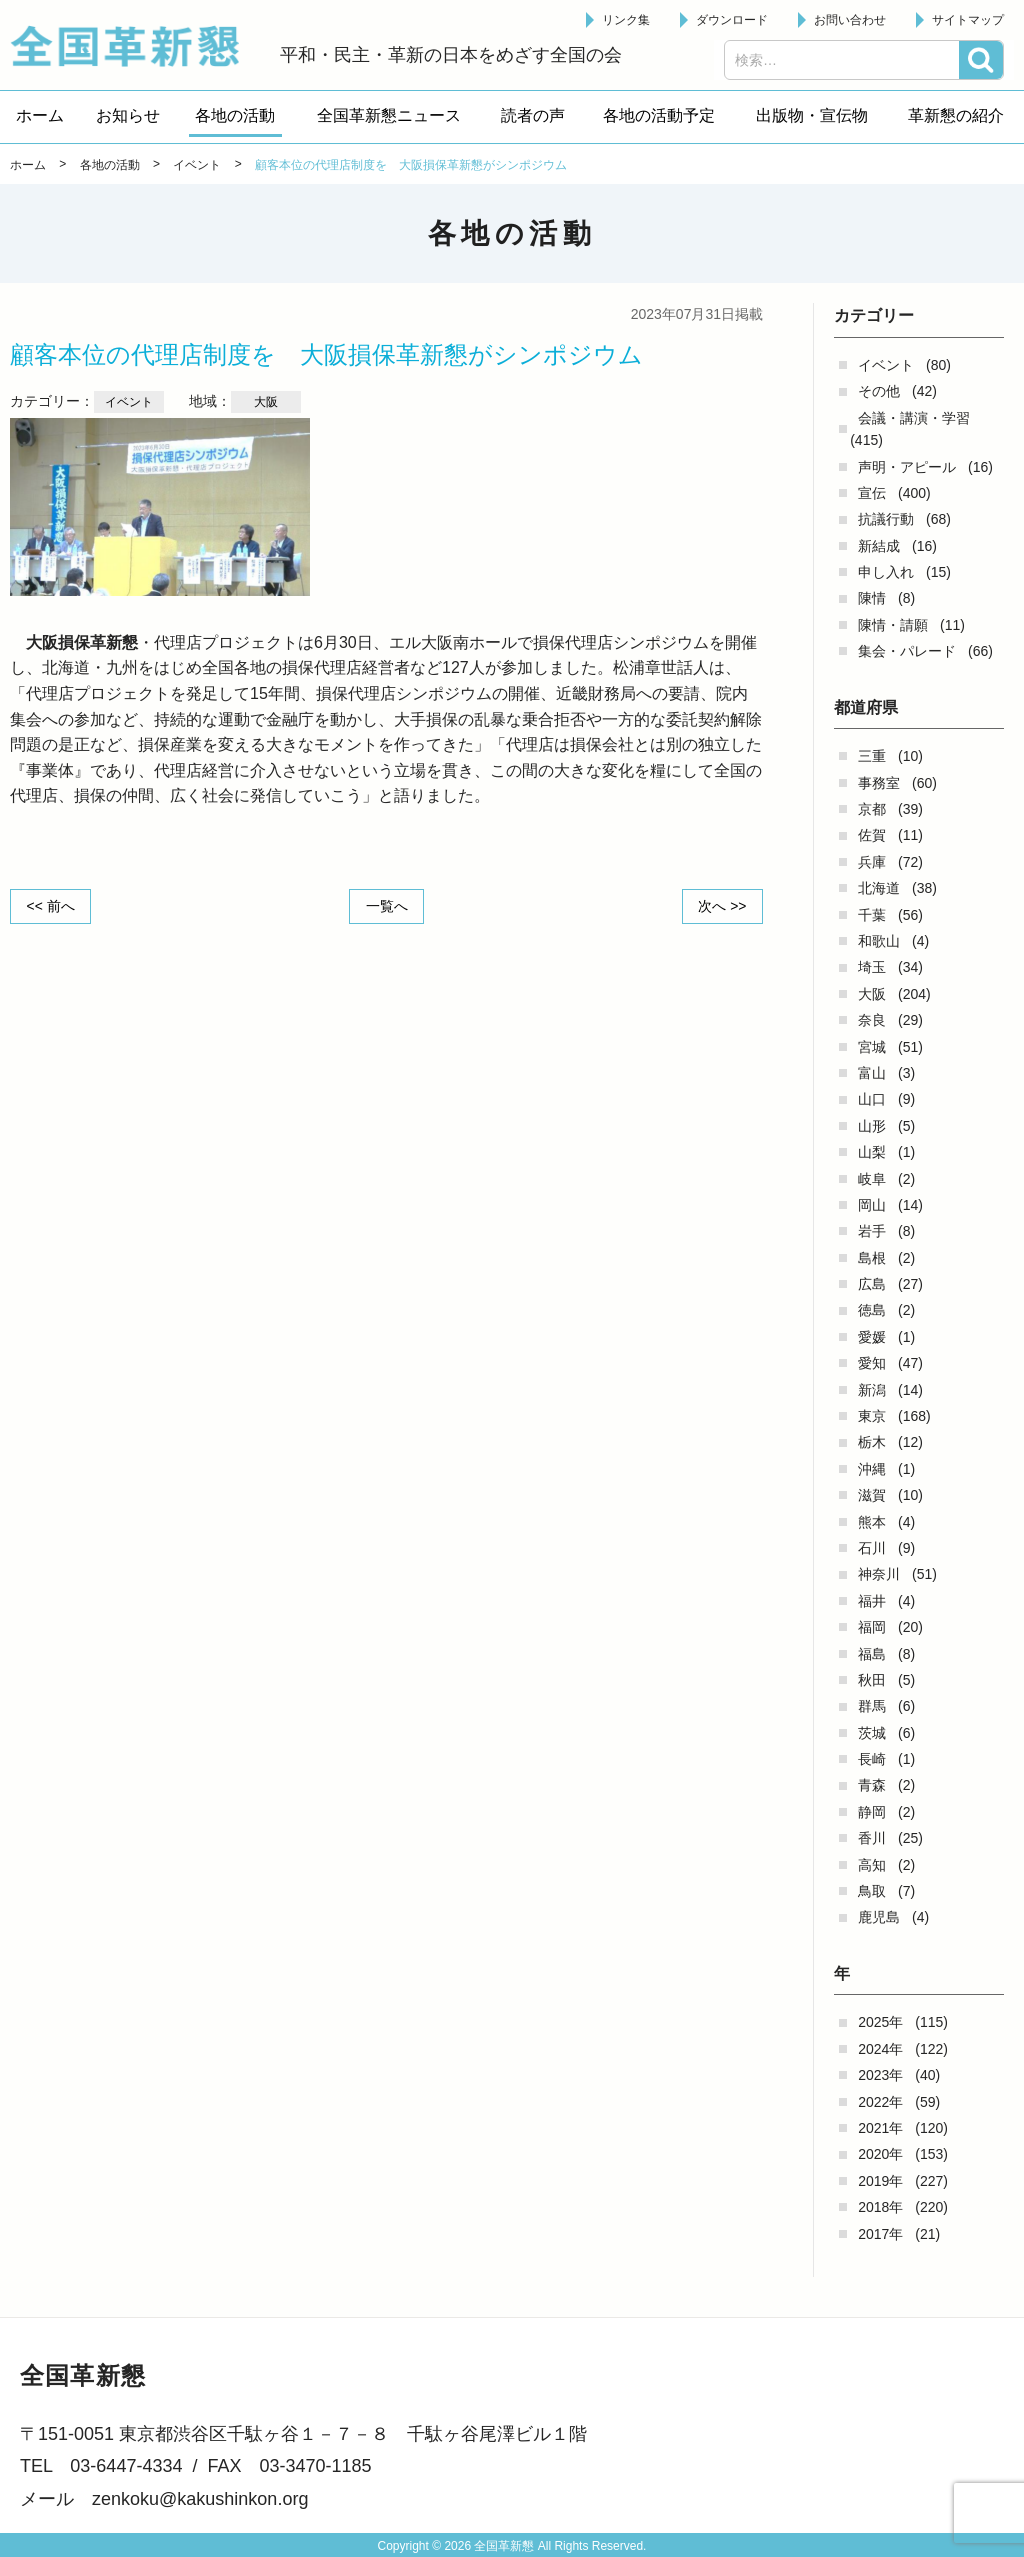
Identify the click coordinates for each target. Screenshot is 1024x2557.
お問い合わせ (850, 20)
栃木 (872, 1442)
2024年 (880, 2049)
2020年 (880, 2154)
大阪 (872, 994)
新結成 (879, 546)
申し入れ (886, 572)
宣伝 (872, 493)
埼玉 (872, 967)
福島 (872, 1654)
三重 (872, 756)
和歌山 (879, 941)
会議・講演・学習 (914, 418)
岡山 (872, 1205)
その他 (879, 391)
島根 (872, 1258)
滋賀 (872, 1495)
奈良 (872, 1020)
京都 (872, 809)
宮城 (872, 1047)
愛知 (872, 1363)
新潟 (872, 1390)
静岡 (872, 1812)
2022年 (880, 2102)
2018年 (880, 2207)
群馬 (872, 1706)
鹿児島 (879, 1917)
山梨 (872, 1152)
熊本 (872, 1522)
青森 (872, 1785)
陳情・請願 (893, 625)
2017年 (880, 2234)
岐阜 (872, 1179)
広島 (872, 1284)
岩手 (872, 1231)
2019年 (880, 2181)
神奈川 (879, 1574)
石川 (872, 1548)
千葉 (872, 915)
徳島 (872, 1310)
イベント (886, 365)
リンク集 (626, 20)
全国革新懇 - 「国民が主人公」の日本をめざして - (135, 46)
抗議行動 (886, 519)
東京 (872, 1416)
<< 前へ (51, 906)
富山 (872, 1073)
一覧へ (387, 906)
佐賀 (872, 835)
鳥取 (872, 1891)
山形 (872, 1126)
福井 (872, 1601)
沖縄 (872, 1469)
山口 (872, 1099)
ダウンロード (732, 20)
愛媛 (872, 1337)
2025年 (880, 2022)
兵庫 (872, 862)
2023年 (880, 2075)
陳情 (872, 598)
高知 (872, 1865)
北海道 (879, 888)
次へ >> (722, 906)
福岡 (872, 1627)
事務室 (879, 783)
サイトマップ (968, 20)
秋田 (872, 1680)
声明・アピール (907, 467)
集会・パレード (907, 651)
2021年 (880, 2128)
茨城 (872, 1733)
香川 (872, 1838)
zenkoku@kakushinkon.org (200, 2499)
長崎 (872, 1759)
